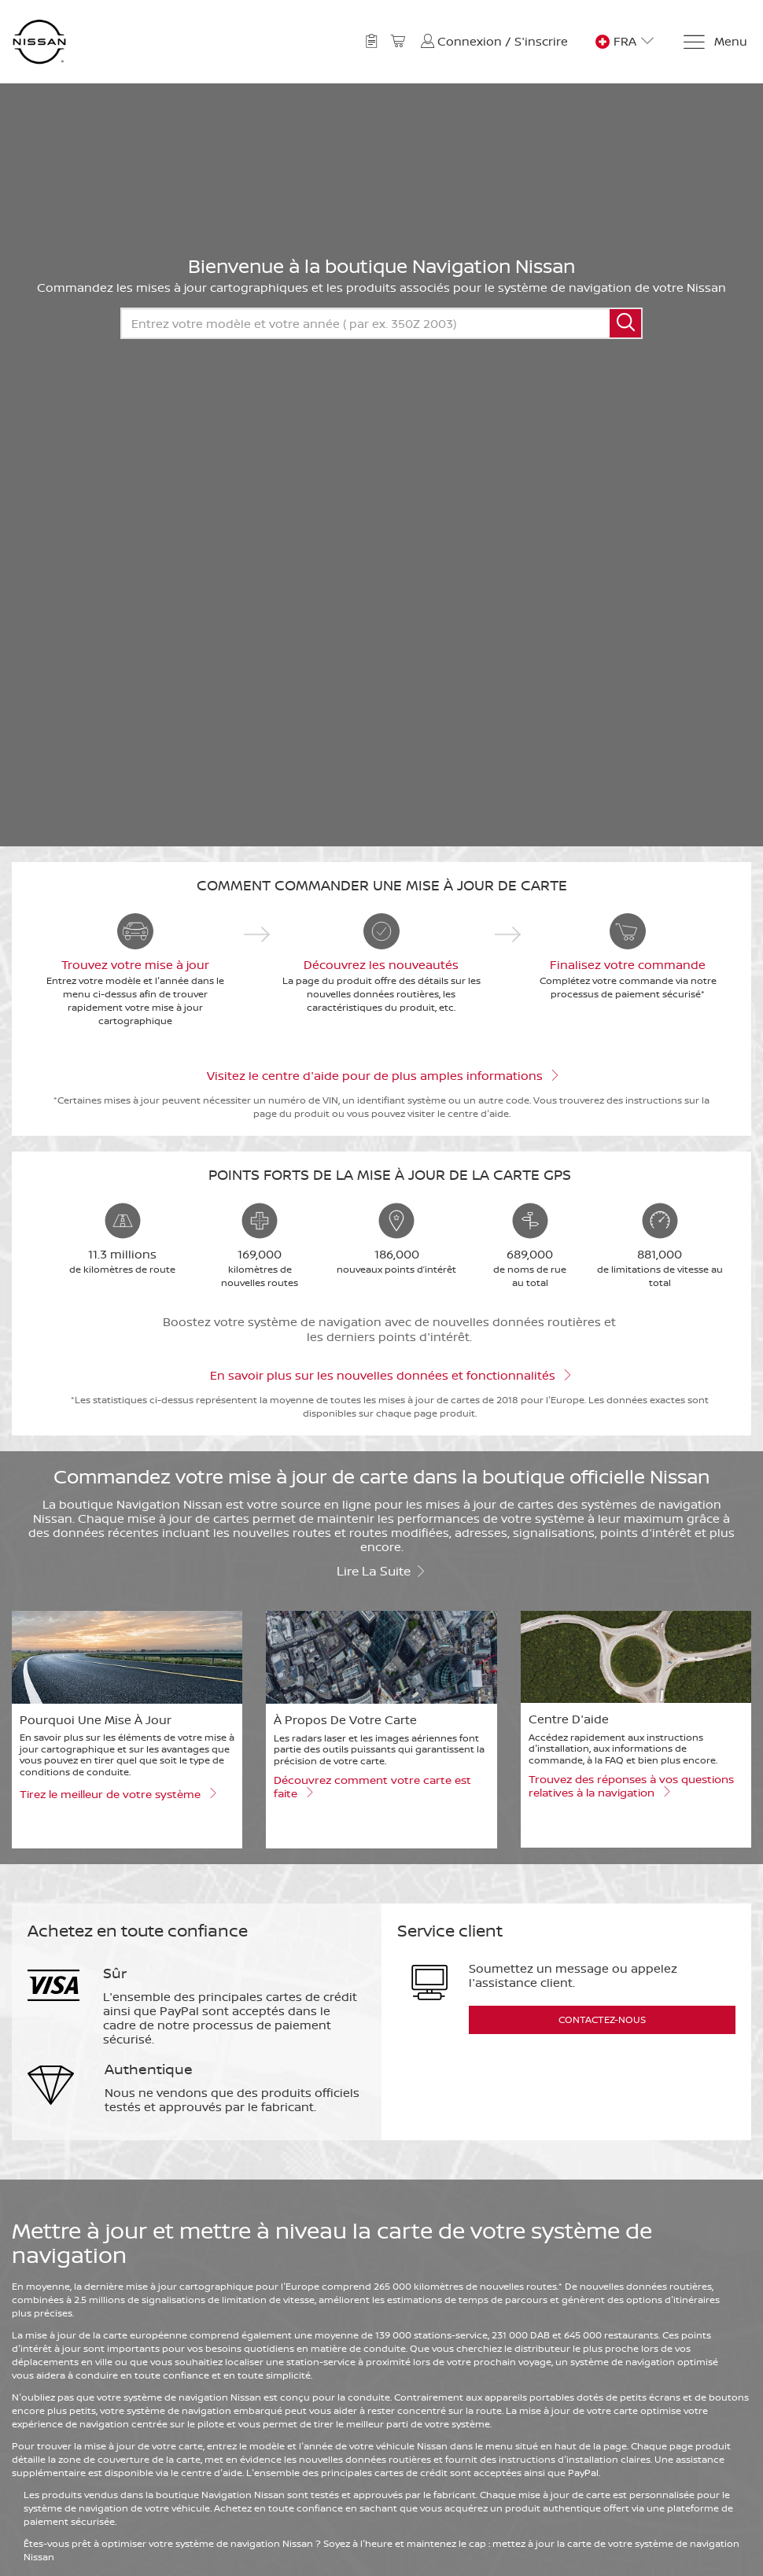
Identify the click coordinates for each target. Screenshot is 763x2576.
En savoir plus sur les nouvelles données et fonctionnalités (389, 1374)
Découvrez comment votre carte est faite (372, 1786)
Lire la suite (381, 1569)
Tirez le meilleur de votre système (118, 1793)
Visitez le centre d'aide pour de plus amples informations (382, 1074)
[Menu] (714, 42)
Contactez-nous (602, 2019)
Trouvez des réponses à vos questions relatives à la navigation (631, 1786)
